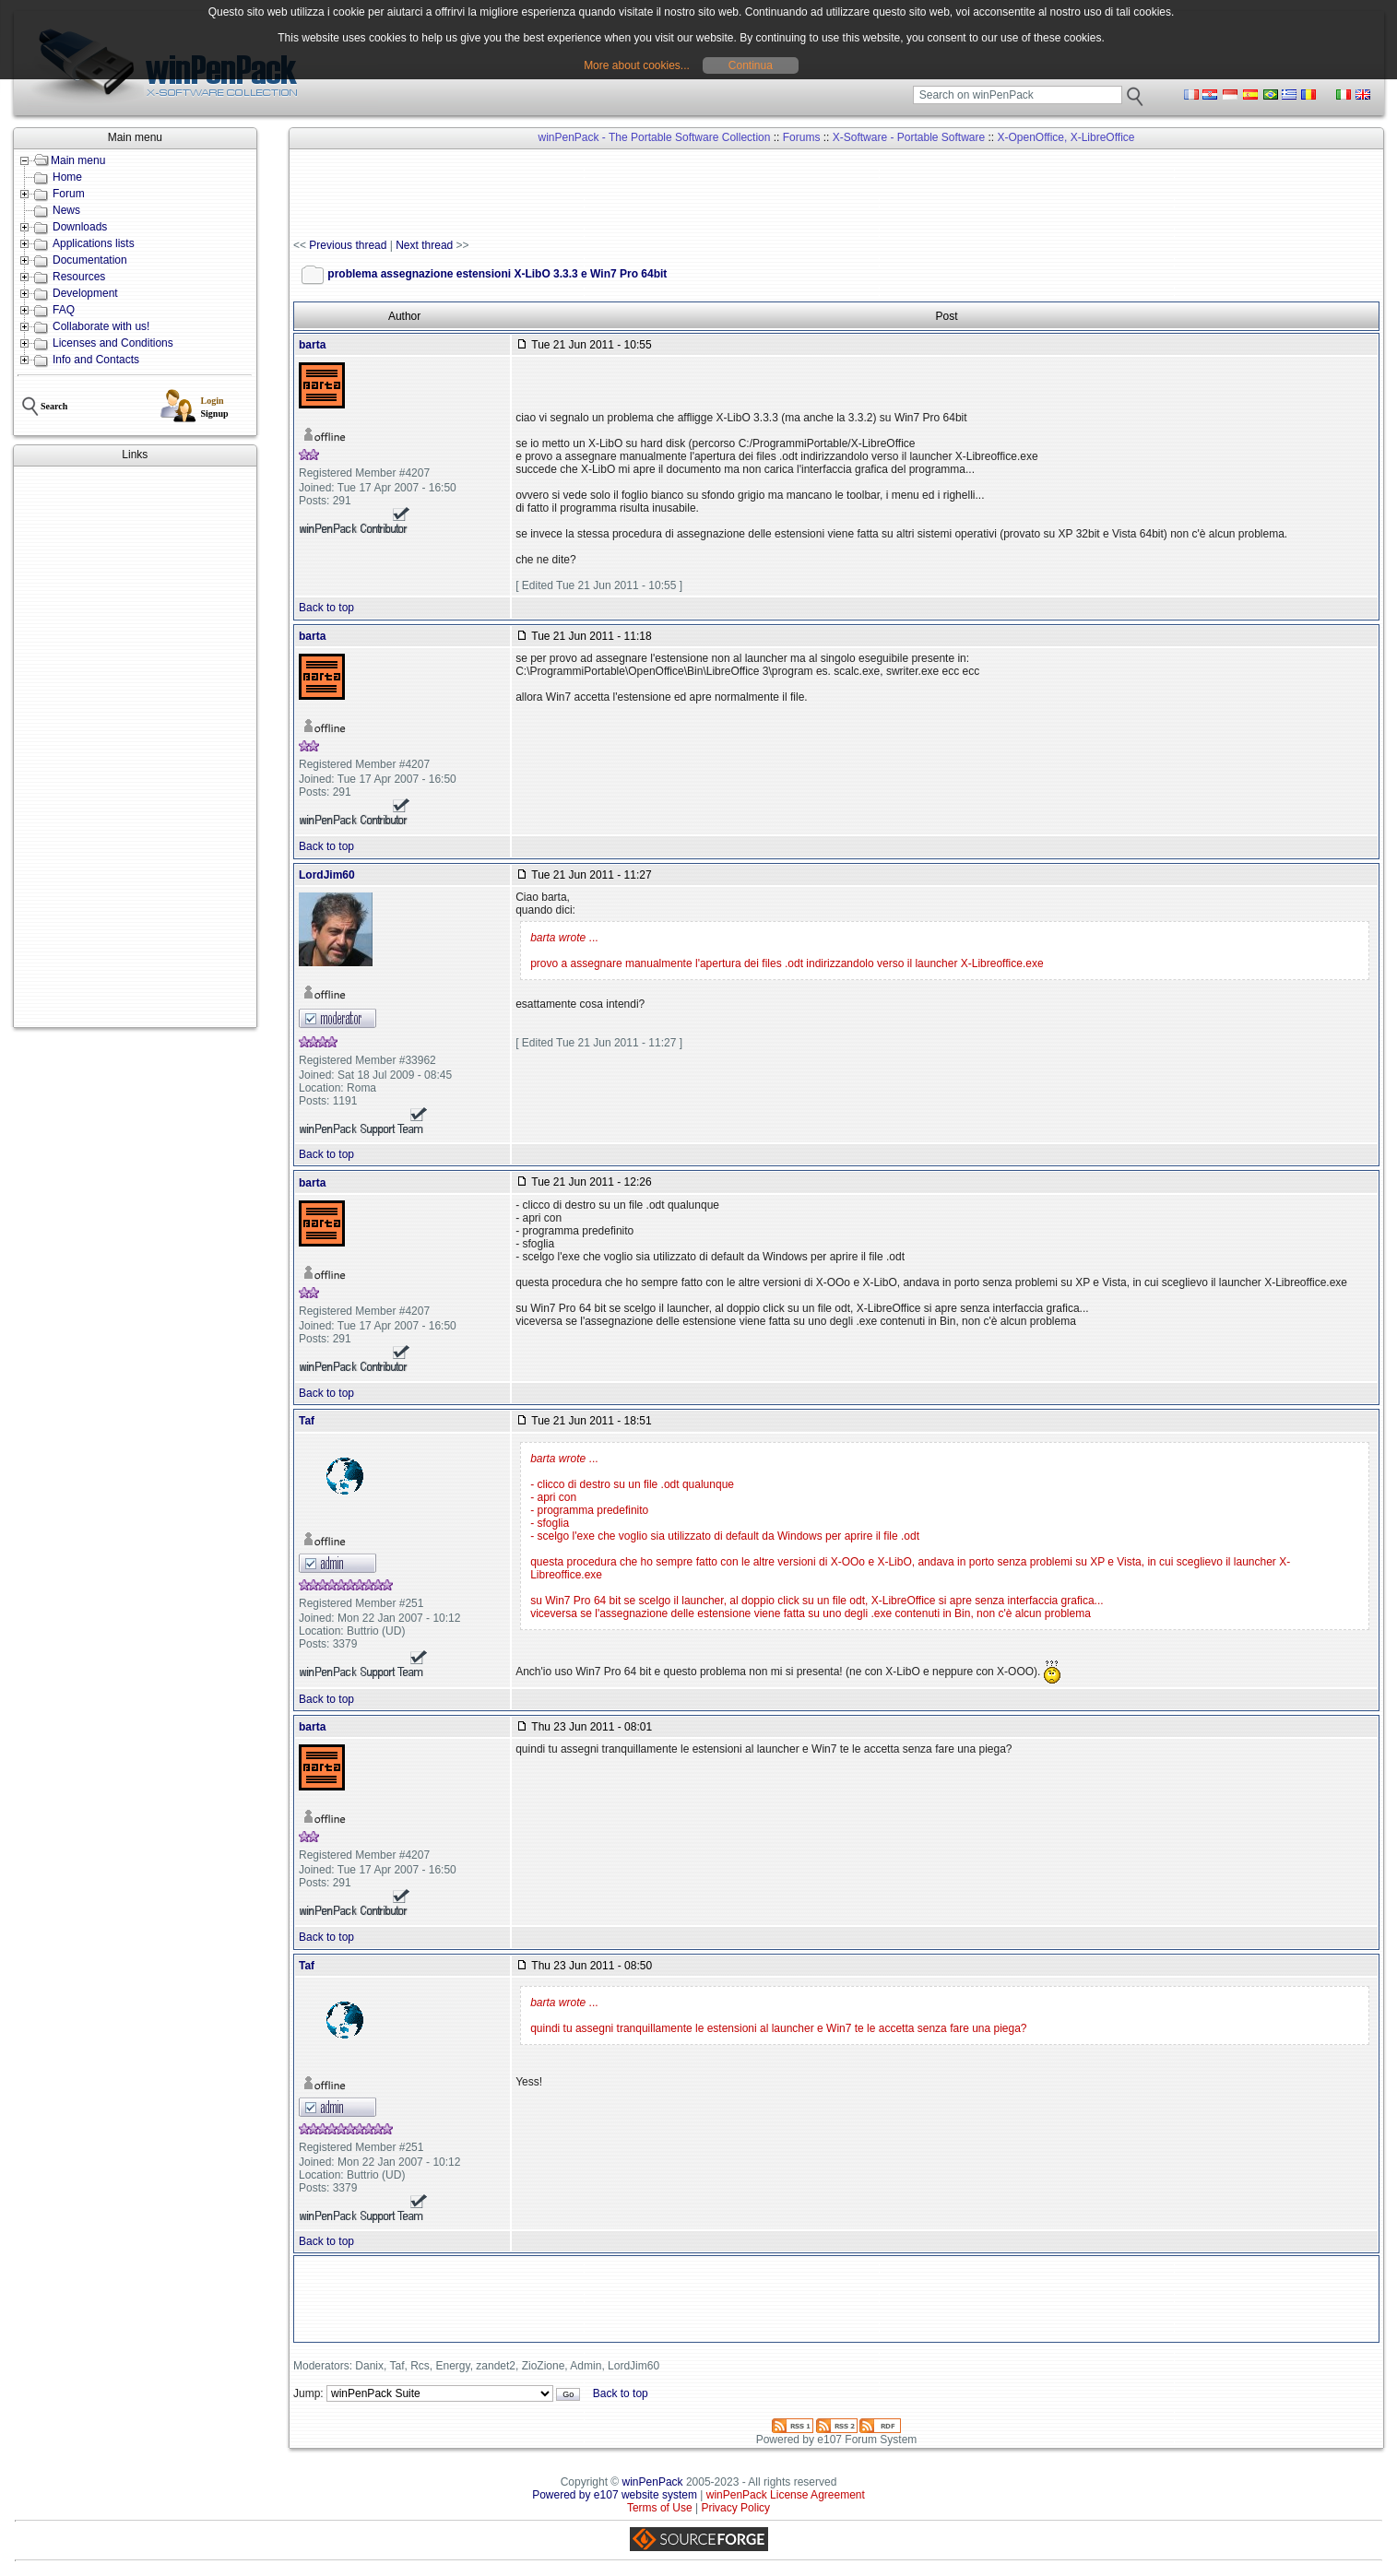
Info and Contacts (96, 359)
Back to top (326, 607)
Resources (79, 276)
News (66, 210)
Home (67, 177)
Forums (802, 137)
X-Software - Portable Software (909, 137)
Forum (69, 193)
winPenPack (652, 2482)
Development (85, 293)
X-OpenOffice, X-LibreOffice (1066, 137)
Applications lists (94, 243)
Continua (750, 65)
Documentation (90, 260)
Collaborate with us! (101, 326)
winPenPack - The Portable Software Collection (655, 137)
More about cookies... (637, 65)
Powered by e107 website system (614, 2494)
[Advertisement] (135, 746)
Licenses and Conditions (113, 343)
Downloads (80, 226)
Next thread (424, 245)
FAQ (64, 309)
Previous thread (347, 245)
